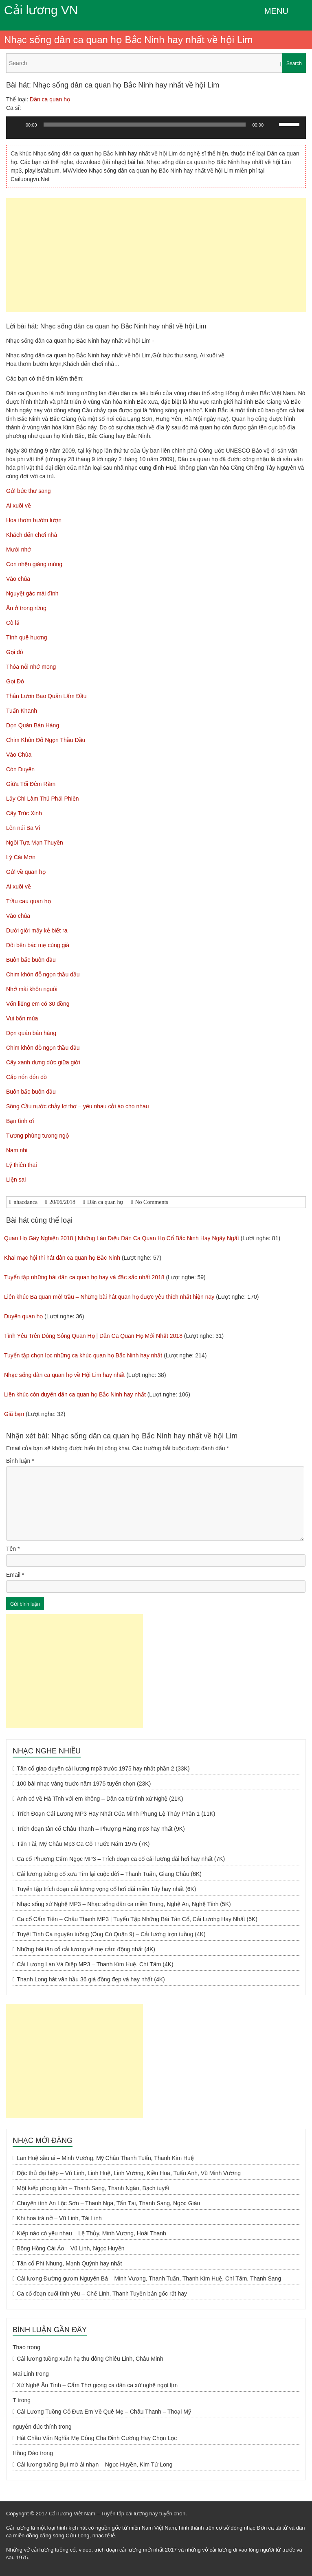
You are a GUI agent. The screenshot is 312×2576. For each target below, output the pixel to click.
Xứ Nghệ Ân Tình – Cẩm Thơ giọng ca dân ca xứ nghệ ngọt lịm (97, 2385)
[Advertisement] (156, 255)
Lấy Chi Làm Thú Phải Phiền (42, 798)
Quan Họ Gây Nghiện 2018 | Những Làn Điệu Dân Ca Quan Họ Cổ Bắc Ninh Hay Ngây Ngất (121, 1238)
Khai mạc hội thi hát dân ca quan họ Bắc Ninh (62, 1257)
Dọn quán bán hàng (31, 1033)
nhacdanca (25, 1202)
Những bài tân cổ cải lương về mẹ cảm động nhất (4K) (86, 1949)
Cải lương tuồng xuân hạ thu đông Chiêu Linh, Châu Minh (90, 2358)
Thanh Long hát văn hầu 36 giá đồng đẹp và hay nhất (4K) (91, 1979)
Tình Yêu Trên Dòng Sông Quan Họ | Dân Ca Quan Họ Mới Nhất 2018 (93, 1336)
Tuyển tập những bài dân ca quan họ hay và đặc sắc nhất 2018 (84, 1277)
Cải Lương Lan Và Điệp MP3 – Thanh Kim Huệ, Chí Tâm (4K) (95, 1964)
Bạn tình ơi (20, 1121)
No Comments (151, 1202)
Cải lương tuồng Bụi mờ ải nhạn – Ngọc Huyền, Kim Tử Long (94, 2464)
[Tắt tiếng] (272, 124)
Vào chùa (18, 579)
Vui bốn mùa (22, 1018)
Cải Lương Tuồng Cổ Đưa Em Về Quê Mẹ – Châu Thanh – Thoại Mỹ (104, 2411)
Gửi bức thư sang (28, 491)
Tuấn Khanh (21, 710)
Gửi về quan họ (26, 872)
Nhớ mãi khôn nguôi (31, 989)
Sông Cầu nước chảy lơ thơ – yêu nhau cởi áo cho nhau (77, 1106)
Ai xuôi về (18, 505)
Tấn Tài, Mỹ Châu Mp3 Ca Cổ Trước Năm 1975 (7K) (83, 1844)
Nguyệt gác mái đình (32, 593)
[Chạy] (17, 124)
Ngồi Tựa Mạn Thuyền (34, 842)
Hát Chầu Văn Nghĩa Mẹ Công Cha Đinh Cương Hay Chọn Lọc (97, 2438)
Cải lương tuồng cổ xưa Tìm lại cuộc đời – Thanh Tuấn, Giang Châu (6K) (109, 1874)
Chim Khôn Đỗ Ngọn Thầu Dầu (45, 740)
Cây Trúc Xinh (24, 813)
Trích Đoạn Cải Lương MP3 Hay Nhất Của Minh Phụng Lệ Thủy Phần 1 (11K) (116, 1813)
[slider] (145, 125)
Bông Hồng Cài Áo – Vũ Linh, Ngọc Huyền (70, 2248)
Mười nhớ (18, 549)
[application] (156, 131)
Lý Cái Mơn (20, 857)
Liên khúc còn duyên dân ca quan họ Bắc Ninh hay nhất (75, 1394)
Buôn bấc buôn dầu (31, 959)
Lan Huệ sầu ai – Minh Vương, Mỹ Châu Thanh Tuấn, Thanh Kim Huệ (105, 2158)
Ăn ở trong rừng (26, 608)
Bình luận (20, 1461)
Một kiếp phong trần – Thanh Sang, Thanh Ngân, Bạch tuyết (93, 2188)
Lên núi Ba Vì (23, 828)
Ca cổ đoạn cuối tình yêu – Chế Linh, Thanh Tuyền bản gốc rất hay (102, 2293)
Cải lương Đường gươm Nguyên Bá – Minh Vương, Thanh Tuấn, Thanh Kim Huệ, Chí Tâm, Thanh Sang (149, 2278)
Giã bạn (14, 1414)
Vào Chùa (18, 754)
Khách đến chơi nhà (31, 535)
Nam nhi (16, 1150)
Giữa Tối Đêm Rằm (30, 784)
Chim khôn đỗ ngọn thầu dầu (43, 974)
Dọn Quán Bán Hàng (32, 725)
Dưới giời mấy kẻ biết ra (37, 930)
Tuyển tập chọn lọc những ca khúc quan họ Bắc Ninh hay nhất (83, 1355)
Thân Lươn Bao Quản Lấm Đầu (46, 696)
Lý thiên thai (21, 1165)
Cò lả (13, 622)
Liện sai (16, 1179)
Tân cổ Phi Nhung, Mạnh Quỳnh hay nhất (69, 2263)
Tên (13, 1548)
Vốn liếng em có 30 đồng (38, 1003)
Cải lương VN (41, 10)
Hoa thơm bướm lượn (34, 520)
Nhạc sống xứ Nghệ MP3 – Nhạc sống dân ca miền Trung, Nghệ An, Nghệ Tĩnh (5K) (124, 1904)
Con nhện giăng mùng (34, 564)
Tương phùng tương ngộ (37, 1135)
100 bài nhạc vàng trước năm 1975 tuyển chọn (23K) (84, 1783)
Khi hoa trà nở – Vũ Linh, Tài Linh (59, 2218)
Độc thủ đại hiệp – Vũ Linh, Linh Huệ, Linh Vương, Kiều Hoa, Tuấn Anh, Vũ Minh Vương (129, 2173)
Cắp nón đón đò (26, 1077)
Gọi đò (14, 652)
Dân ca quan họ (50, 99)
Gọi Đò (15, 681)
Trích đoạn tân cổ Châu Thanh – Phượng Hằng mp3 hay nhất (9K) (101, 1828)
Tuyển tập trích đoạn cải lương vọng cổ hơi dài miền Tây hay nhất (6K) (106, 1889)
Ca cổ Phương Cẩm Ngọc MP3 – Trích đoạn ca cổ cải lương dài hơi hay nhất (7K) (121, 1859)
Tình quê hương (26, 637)
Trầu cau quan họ (28, 901)
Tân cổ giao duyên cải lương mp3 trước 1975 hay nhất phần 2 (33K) (103, 1768)
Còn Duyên (20, 769)
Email (15, 1574)
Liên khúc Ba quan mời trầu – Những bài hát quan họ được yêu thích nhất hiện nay (109, 1296)
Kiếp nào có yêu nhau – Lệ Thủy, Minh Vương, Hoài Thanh (91, 2233)
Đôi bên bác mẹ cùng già (37, 945)
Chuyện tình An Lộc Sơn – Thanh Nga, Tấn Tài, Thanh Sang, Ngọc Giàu (108, 2203)
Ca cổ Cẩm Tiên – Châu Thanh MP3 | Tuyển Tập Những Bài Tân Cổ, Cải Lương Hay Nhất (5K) (137, 1919)
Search (294, 63)
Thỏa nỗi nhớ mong (31, 666)
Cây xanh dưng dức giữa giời (43, 1062)
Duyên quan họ (23, 1316)
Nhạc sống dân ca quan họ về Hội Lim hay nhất (64, 1375)
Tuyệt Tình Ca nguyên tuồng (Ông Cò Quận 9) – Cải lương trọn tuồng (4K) (111, 1934)
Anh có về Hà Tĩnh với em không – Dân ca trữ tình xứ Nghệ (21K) (100, 1798)
